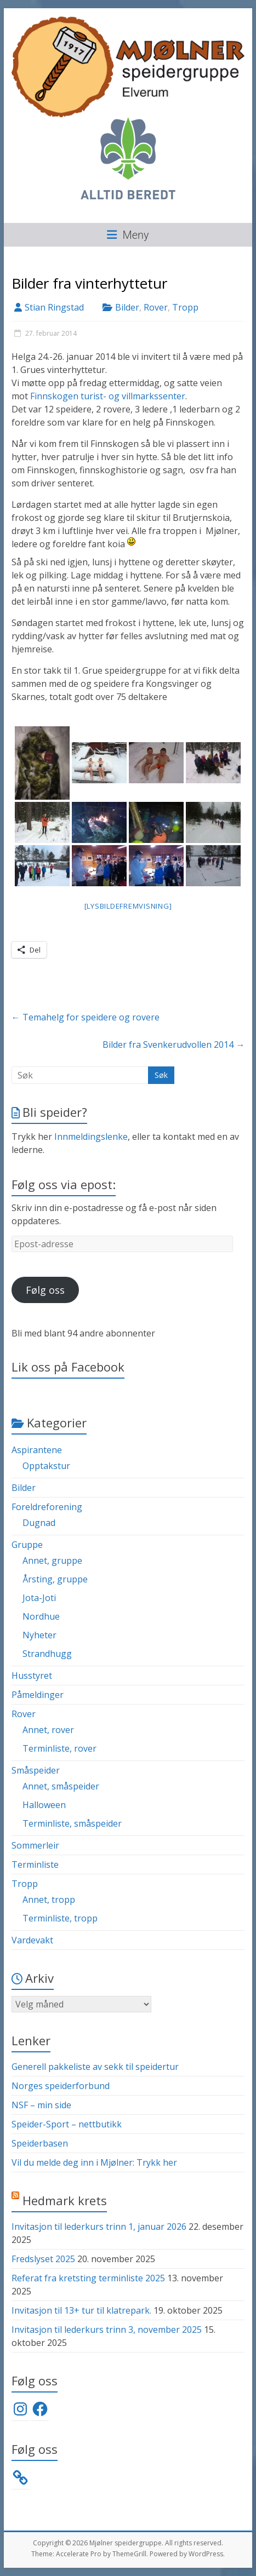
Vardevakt (32, 1940)
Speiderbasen (40, 2143)
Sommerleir (35, 1845)
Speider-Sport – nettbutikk (67, 2124)
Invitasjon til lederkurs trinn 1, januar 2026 (99, 2227)
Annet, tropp (48, 1900)
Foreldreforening (47, 1507)
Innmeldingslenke (91, 1137)
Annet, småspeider (60, 1786)
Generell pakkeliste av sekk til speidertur (95, 2067)
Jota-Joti (39, 1598)
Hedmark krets (64, 2200)
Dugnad (38, 1523)
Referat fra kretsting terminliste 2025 (88, 2278)
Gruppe (27, 1545)
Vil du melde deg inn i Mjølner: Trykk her (94, 2162)
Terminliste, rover (59, 1748)
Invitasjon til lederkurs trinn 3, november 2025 (107, 2329)
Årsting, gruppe (55, 1579)
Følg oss (45, 1289)
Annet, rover (48, 1730)
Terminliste (35, 1864)
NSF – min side (41, 2105)
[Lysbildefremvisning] (128, 906)
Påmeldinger (38, 1695)
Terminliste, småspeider (72, 1823)
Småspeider (36, 1770)
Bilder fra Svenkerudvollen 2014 (173, 1045)
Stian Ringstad (54, 307)
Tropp (185, 307)
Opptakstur (46, 1466)
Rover (156, 307)
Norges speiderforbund (61, 2086)
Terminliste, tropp (60, 1918)
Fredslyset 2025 (43, 2259)
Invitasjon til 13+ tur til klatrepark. (81, 2310)
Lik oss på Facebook (68, 1366)
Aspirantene (37, 1450)
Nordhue (41, 1616)
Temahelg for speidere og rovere (86, 1017)
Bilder (127, 307)
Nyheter (39, 1635)
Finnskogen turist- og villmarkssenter (107, 396)
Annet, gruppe (52, 1560)
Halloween (44, 1805)
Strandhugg (47, 1654)
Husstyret (32, 1675)
